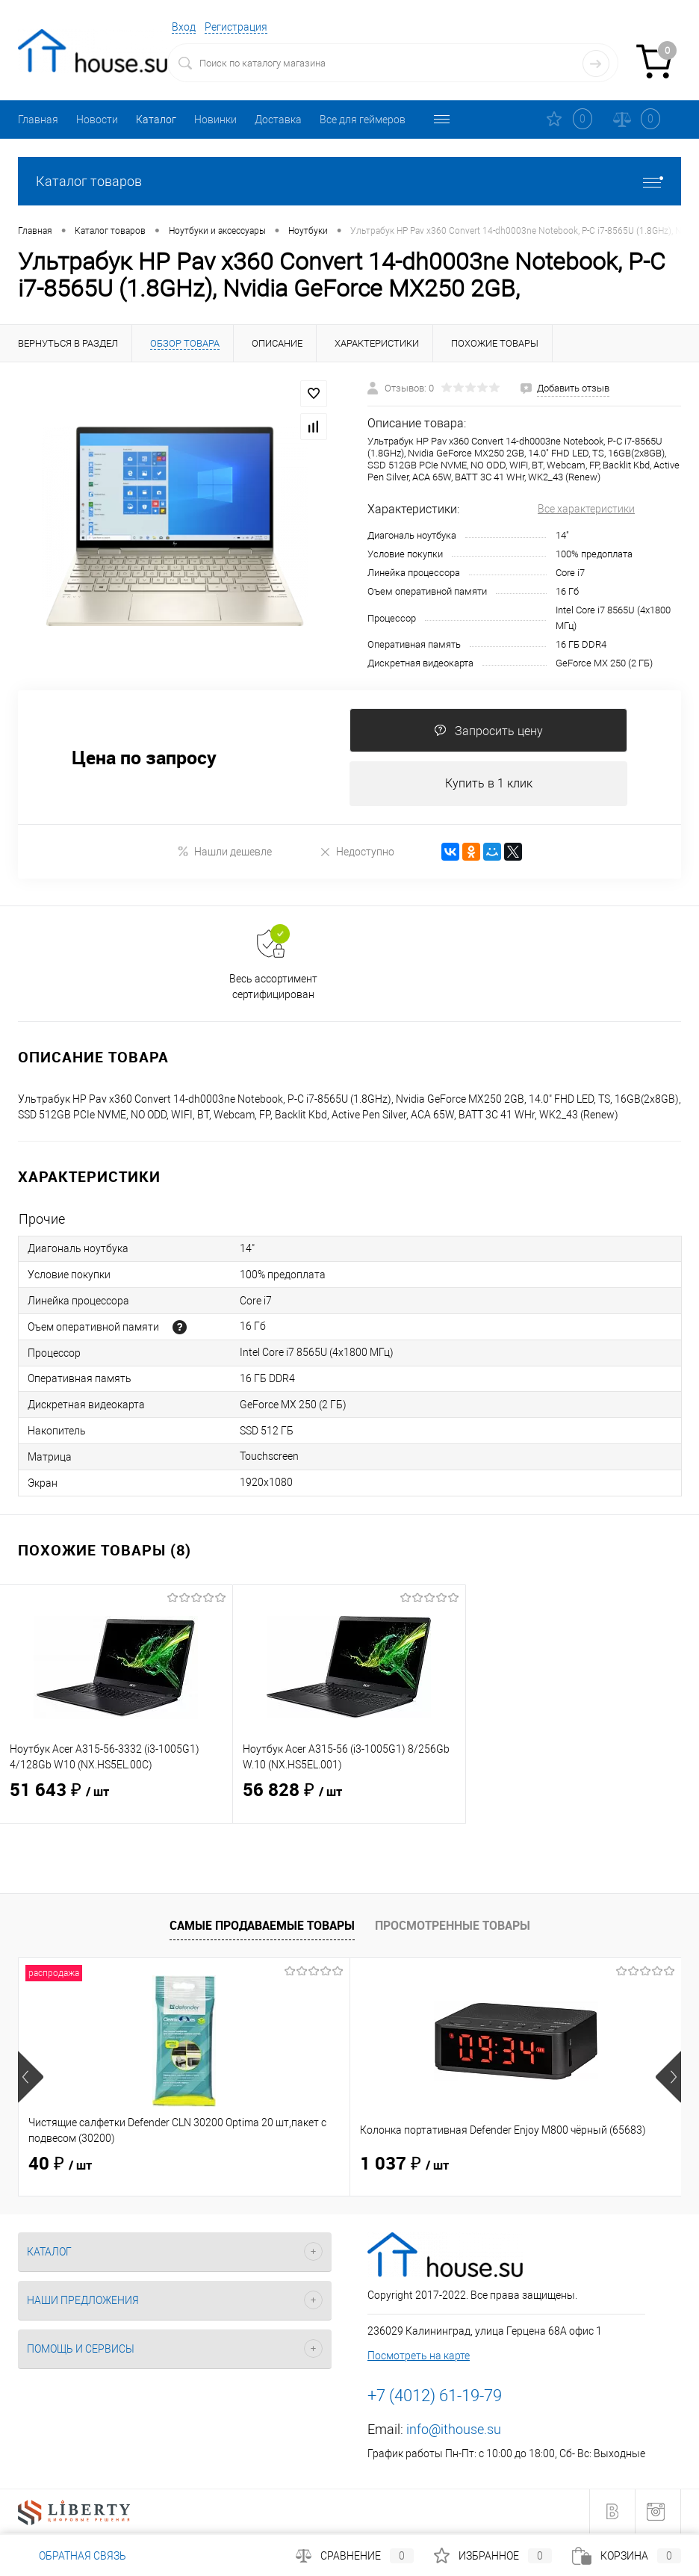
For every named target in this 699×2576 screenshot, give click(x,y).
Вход (184, 27)
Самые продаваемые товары (262, 1926)
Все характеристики (586, 509)
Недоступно (356, 852)
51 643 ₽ (116, 1800)
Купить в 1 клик (488, 784)
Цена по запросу (144, 758)
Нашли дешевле (224, 852)
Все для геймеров (363, 120)
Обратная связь (72, 2556)
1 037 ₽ (293, 2165)
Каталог (156, 120)
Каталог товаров (349, 181)
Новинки (215, 120)
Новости (97, 120)
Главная (38, 120)
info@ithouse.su (453, 2430)
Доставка (278, 120)
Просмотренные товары (452, 1926)
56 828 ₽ (349, 1800)
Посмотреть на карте (418, 2356)
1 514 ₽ (514, 2165)
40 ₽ (60, 2165)
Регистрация (236, 27)
